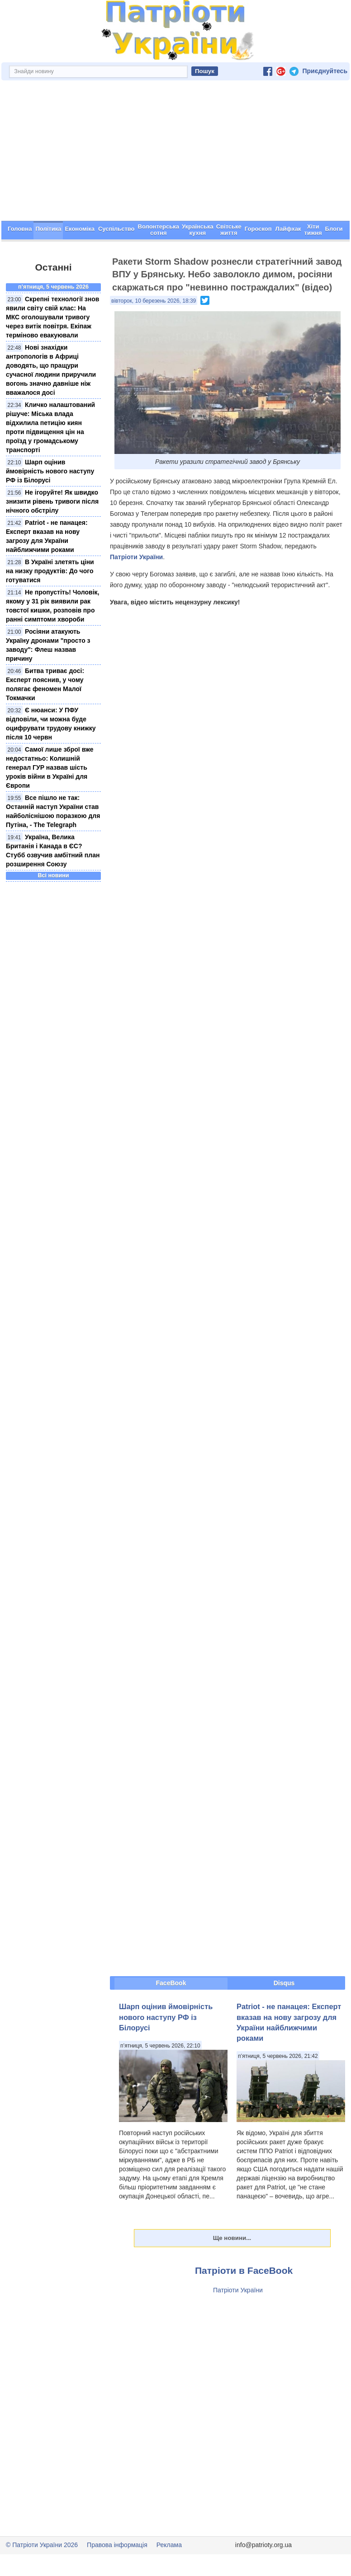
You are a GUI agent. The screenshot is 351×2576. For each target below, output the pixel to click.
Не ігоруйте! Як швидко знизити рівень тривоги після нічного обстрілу (52, 501)
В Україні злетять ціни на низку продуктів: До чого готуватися (50, 571)
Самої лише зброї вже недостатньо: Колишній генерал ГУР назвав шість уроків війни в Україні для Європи (50, 767)
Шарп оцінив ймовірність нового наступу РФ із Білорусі (50, 471)
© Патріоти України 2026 (42, 2544)
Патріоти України (136, 557)
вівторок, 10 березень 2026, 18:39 (153, 301)
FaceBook (171, 1983)
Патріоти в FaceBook (244, 2270)
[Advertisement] (175, 153)
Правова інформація (117, 2544)
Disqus (284, 1983)
